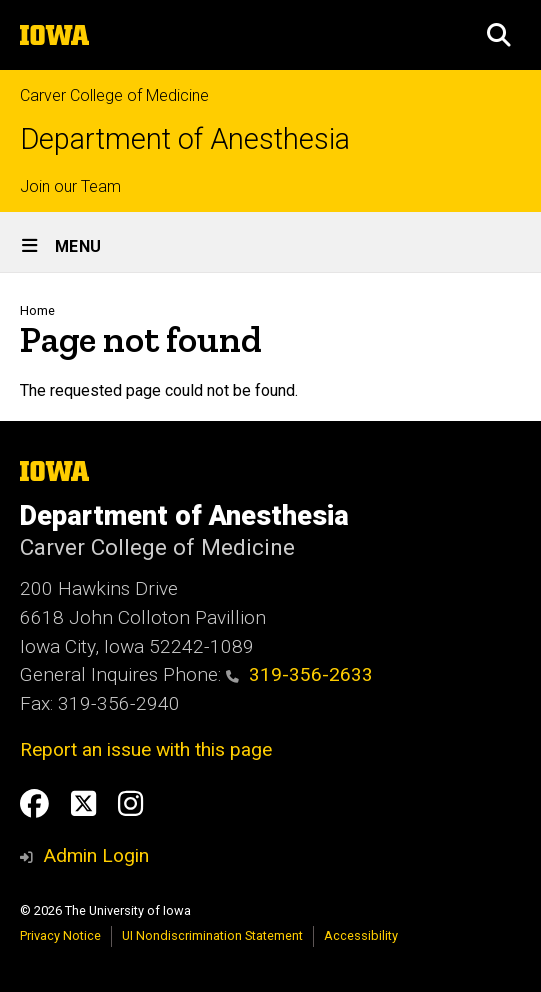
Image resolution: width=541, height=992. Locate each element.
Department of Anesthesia (185, 139)
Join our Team (70, 186)
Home (37, 310)
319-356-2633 (299, 674)
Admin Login (96, 855)
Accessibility (361, 935)
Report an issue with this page (146, 749)
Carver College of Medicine (114, 95)
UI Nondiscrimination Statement (212, 935)
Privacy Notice (60, 935)
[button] (499, 35)
